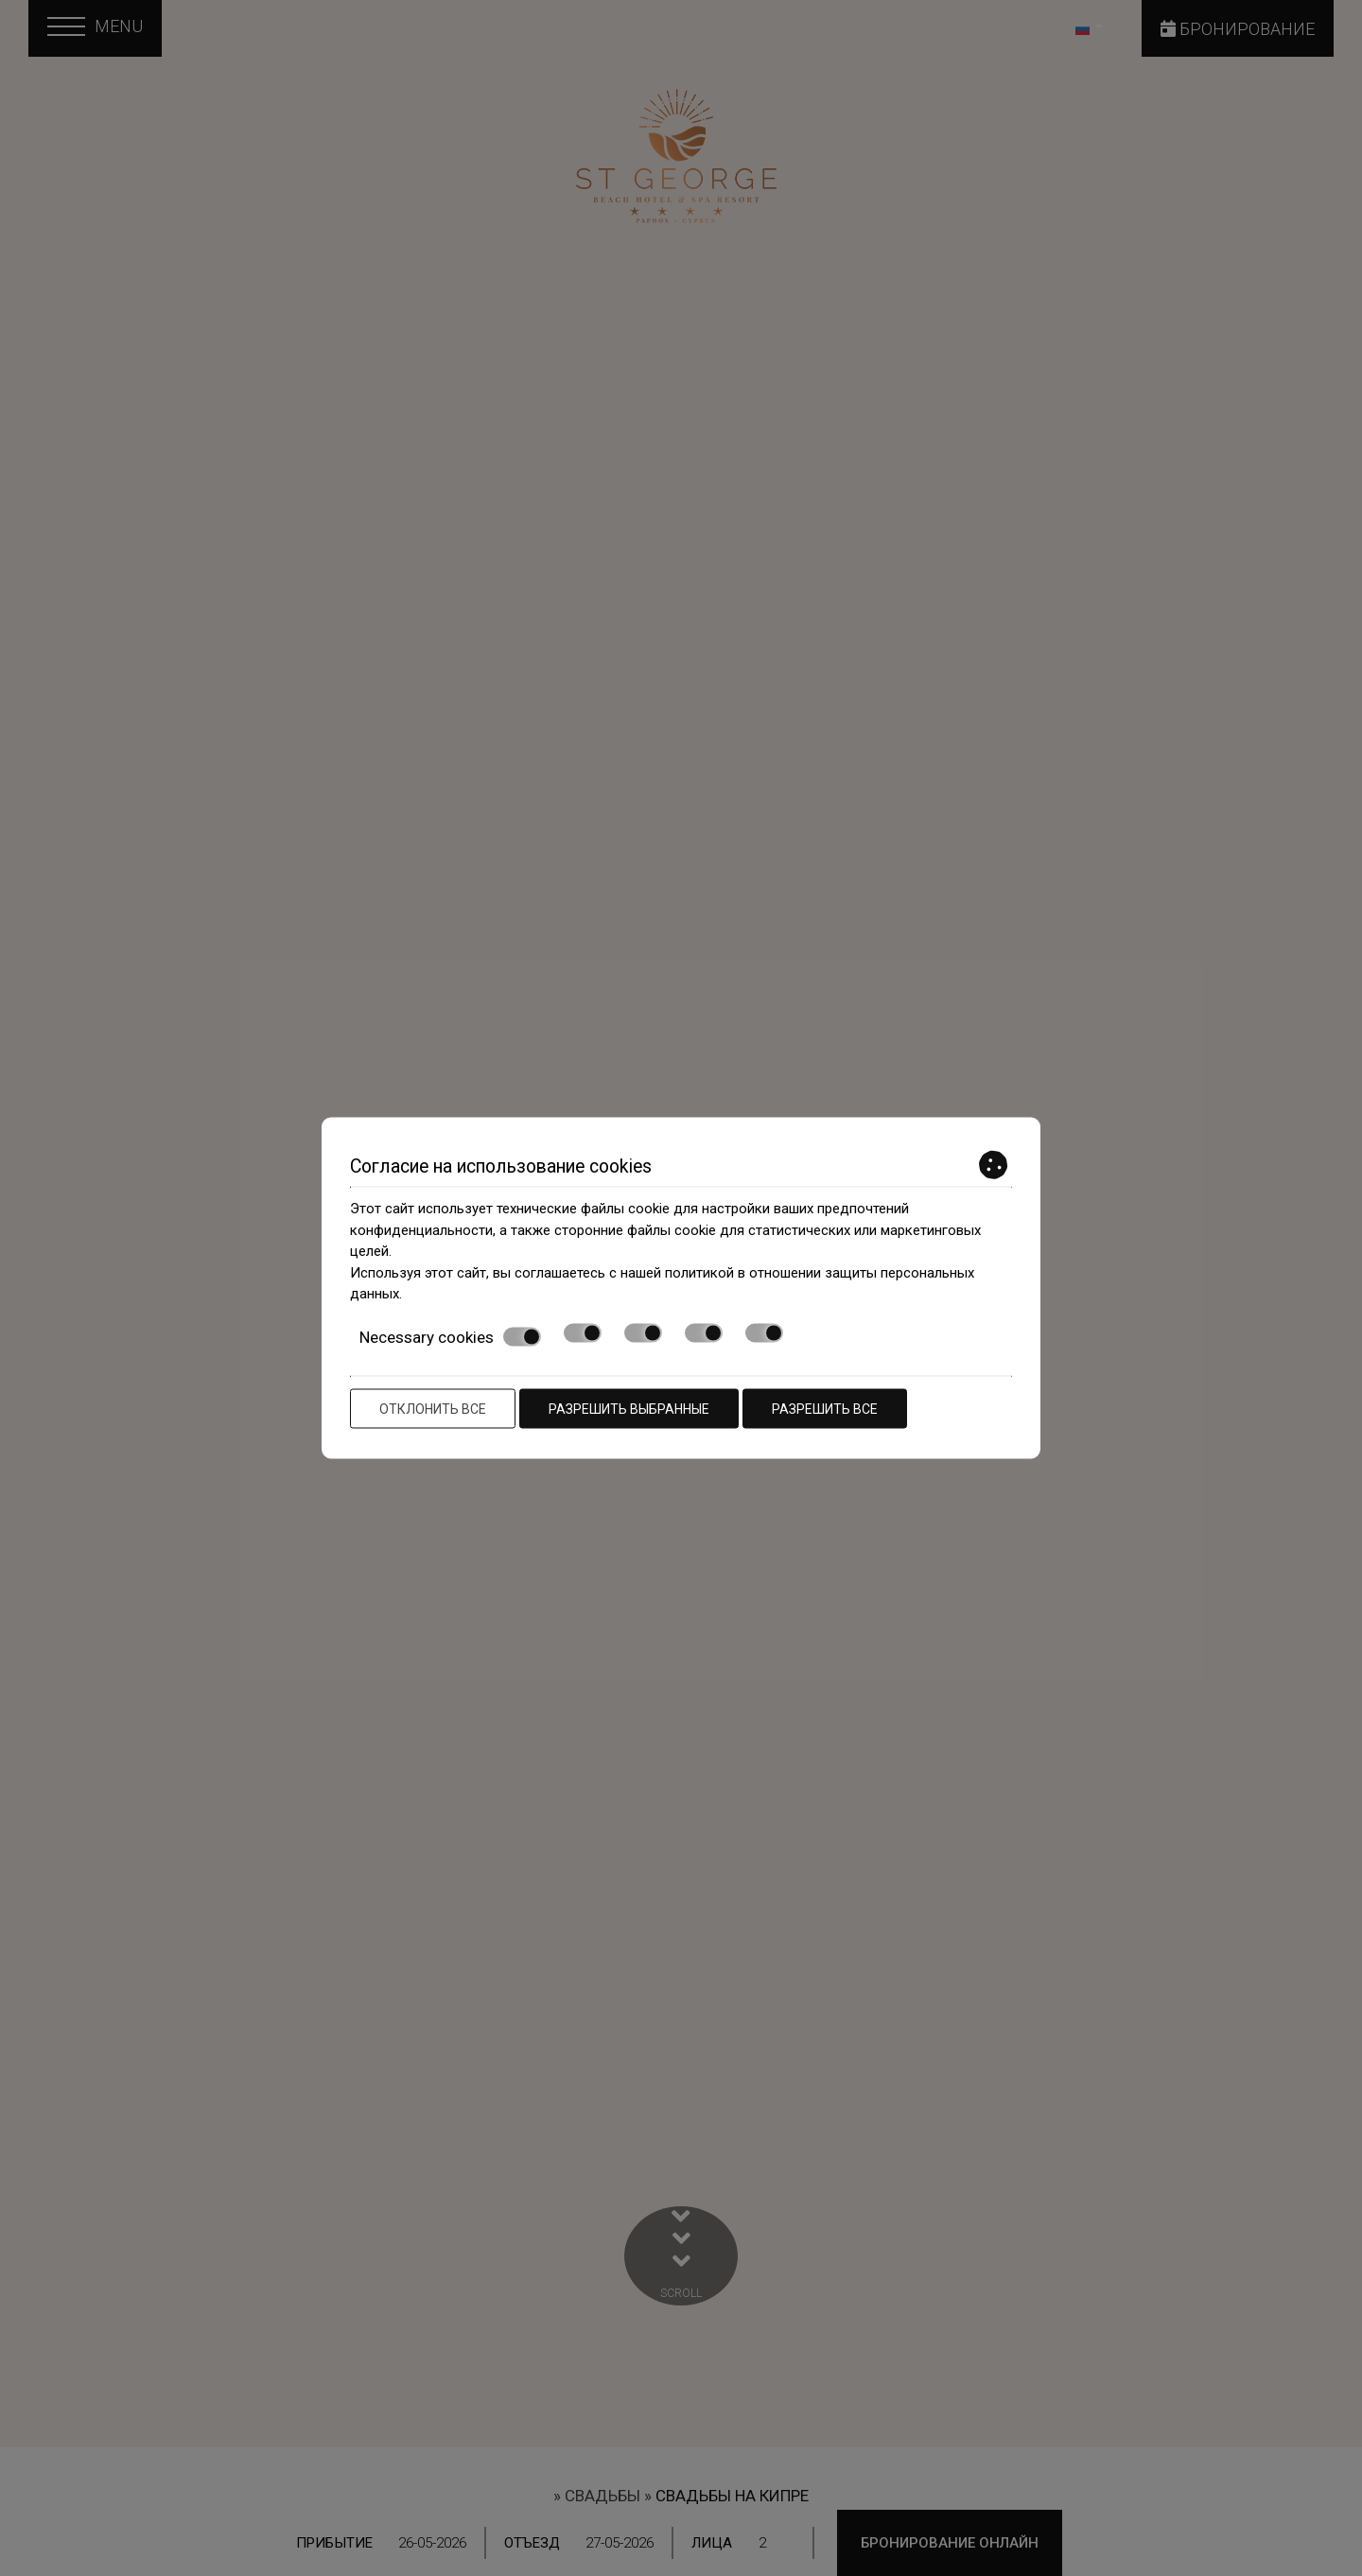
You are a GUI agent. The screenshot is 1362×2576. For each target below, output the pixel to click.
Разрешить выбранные (629, 1409)
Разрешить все (825, 1409)
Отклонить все (432, 1409)
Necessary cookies (450, 1336)
